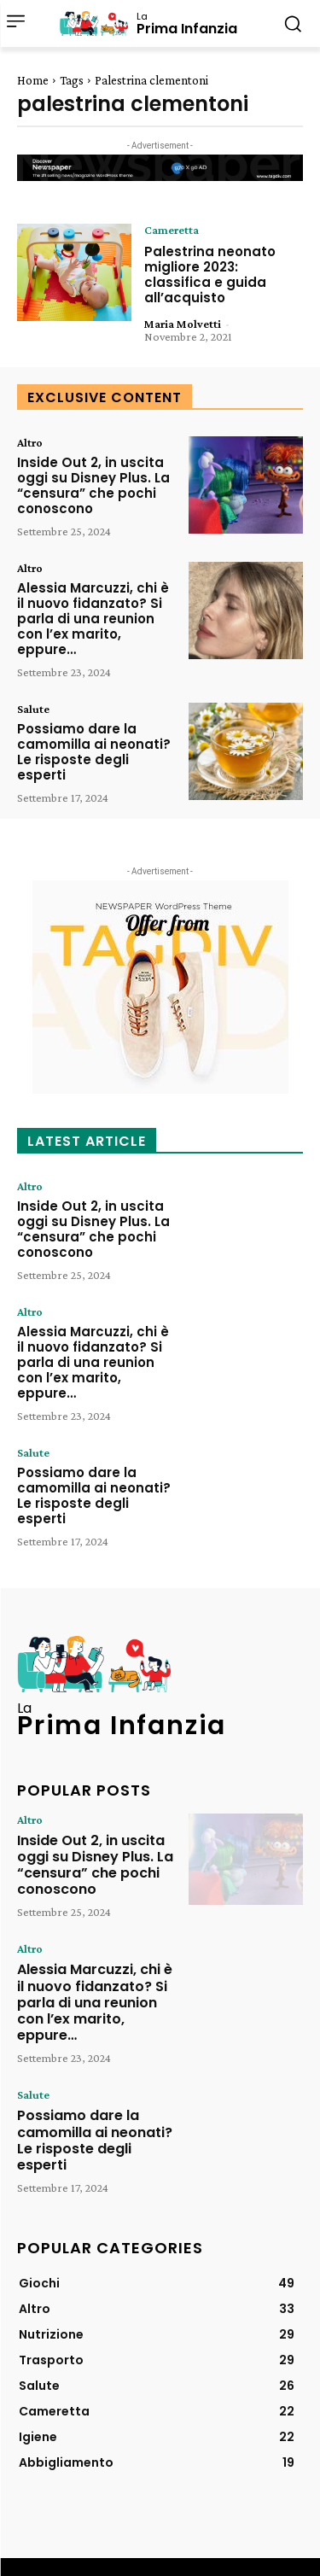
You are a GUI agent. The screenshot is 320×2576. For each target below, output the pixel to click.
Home (33, 80)
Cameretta (171, 230)
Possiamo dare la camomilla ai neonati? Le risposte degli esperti (94, 752)
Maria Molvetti (182, 323)
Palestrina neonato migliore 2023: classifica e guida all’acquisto (210, 274)
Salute (33, 709)
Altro (30, 442)
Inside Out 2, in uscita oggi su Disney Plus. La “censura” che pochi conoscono (93, 485)
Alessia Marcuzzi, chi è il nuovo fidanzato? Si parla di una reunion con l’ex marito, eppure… (93, 618)
